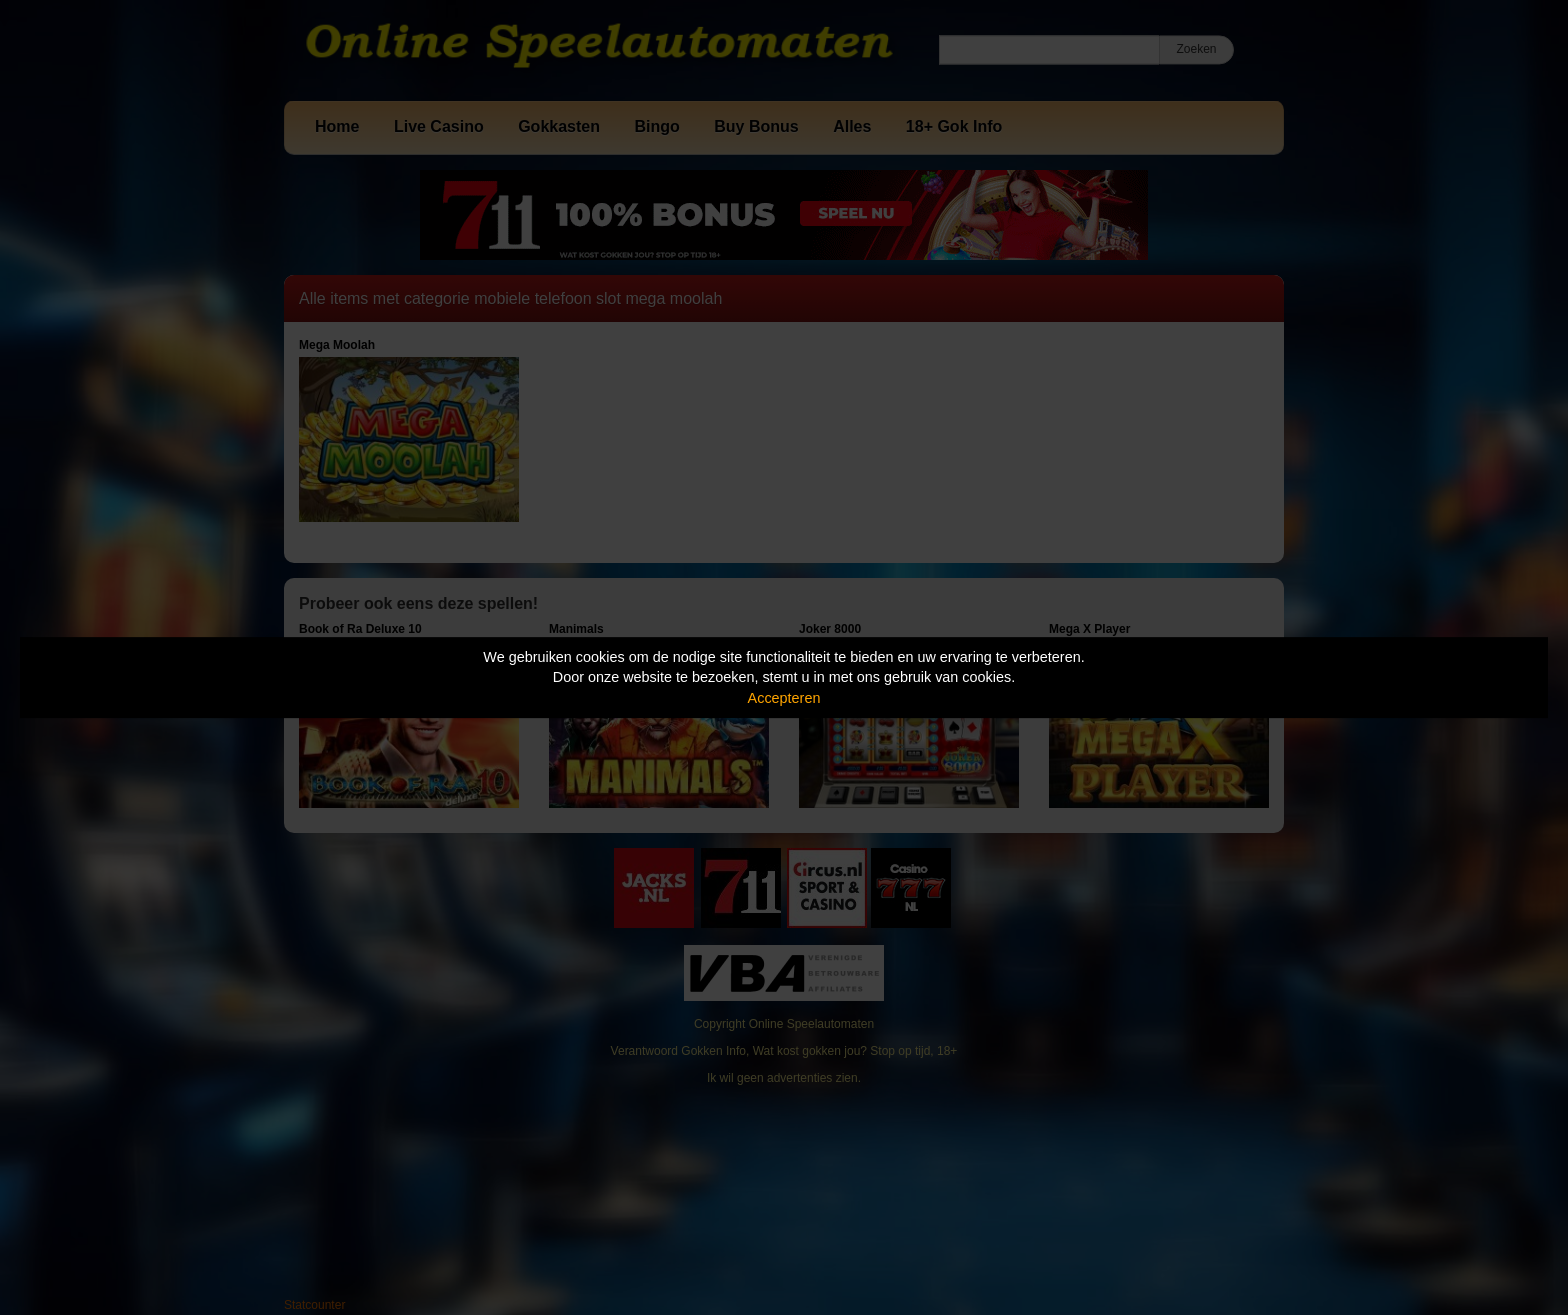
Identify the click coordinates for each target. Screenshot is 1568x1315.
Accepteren (784, 698)
